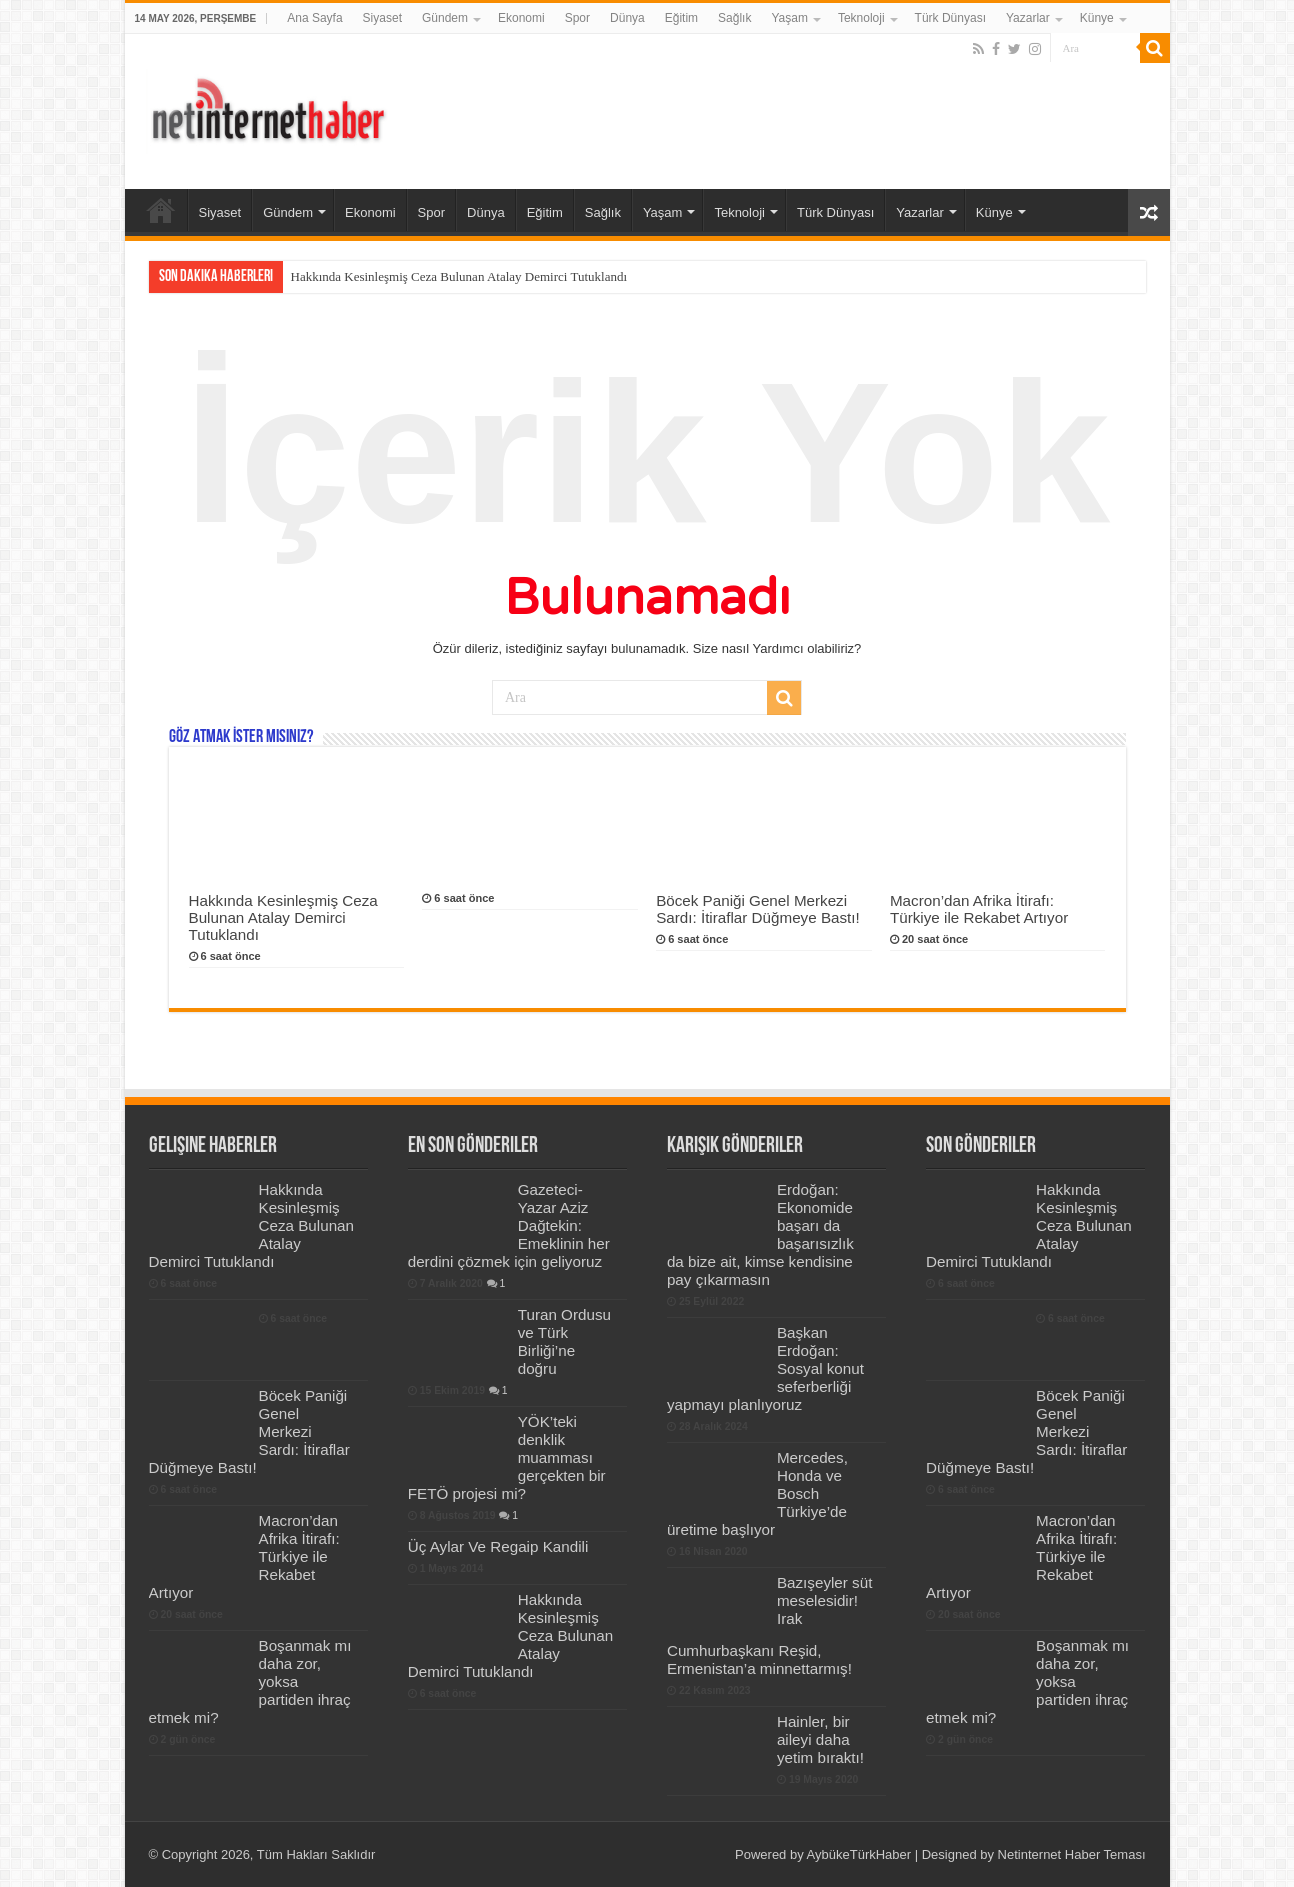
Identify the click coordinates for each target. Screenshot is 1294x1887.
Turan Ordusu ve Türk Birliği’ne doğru (564, 1341)
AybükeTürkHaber (859, 1854)
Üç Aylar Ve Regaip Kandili (498, 1546)
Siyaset (382, 18)
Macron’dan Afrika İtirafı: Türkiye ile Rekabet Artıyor (979, 909)
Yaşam (789, 18)
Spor (577, 18)
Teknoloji (861, 18)
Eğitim (681, 18)
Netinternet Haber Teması (1072, 1854)
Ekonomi (521, 18)
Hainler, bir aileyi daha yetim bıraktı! (820, 1739)
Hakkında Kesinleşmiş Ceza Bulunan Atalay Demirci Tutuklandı (459, 276)
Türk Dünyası (950, 18)
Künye (1097, 18)
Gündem (445, 18)
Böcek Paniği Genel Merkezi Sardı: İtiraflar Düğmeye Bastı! (758, 909)
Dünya (627, 18)
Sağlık (734, 18)
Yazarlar (1028, 18)
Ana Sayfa (314, 18)
